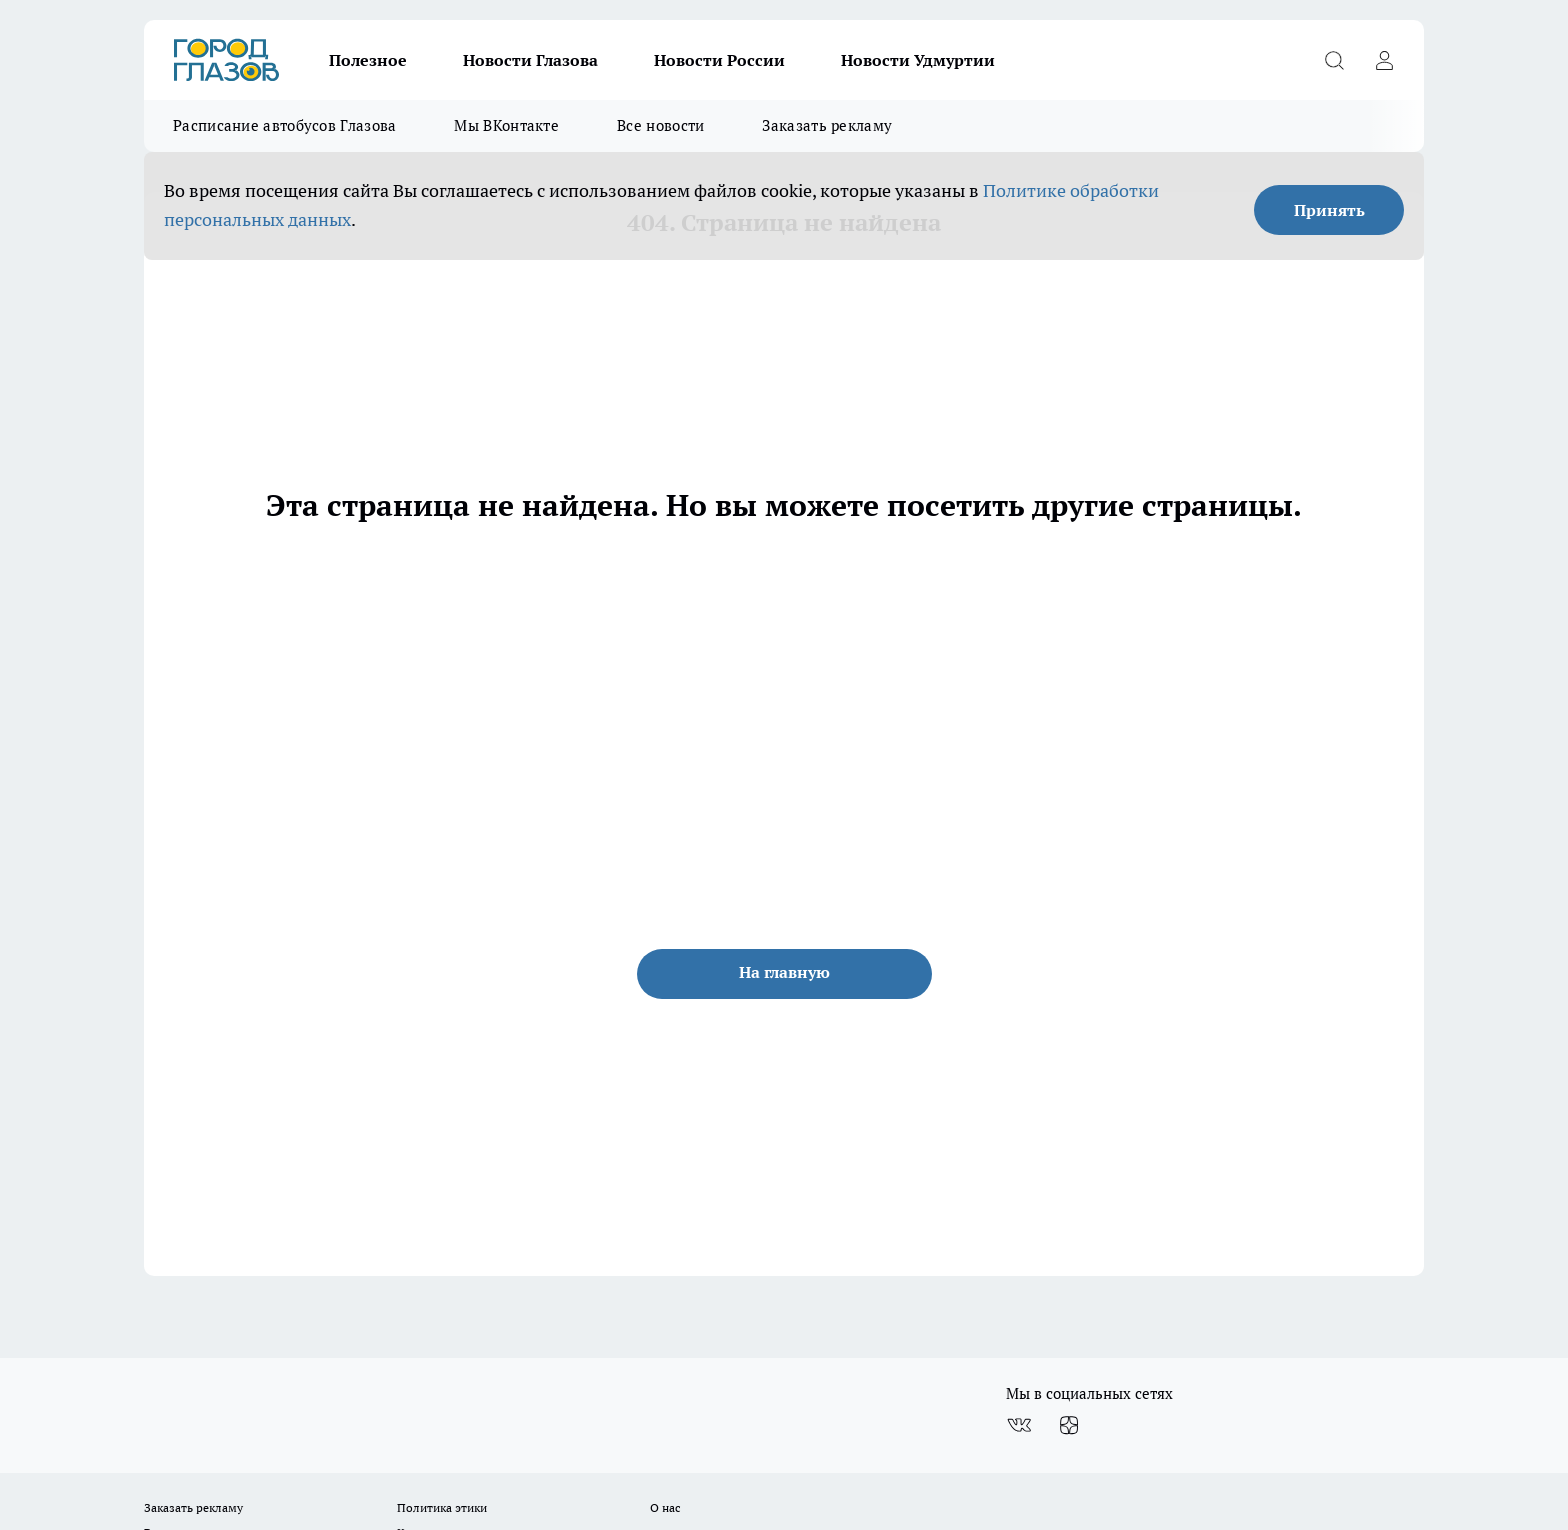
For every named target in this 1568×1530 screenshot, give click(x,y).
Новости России (719, 60)
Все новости (660, 125)
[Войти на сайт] (1384, 60)
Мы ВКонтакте (506, 125)
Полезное (368, 60)
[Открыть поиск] (1334, 60)
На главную (784, 972)
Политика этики (442, 1507)
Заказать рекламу (827, 125)
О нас (665, 1507)
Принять (1329, 210)
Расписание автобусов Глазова (284, 125)
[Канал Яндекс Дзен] (1069, 1426)
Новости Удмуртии (918, 60)
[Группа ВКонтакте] (1019, 1426)
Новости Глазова (530, 60)
